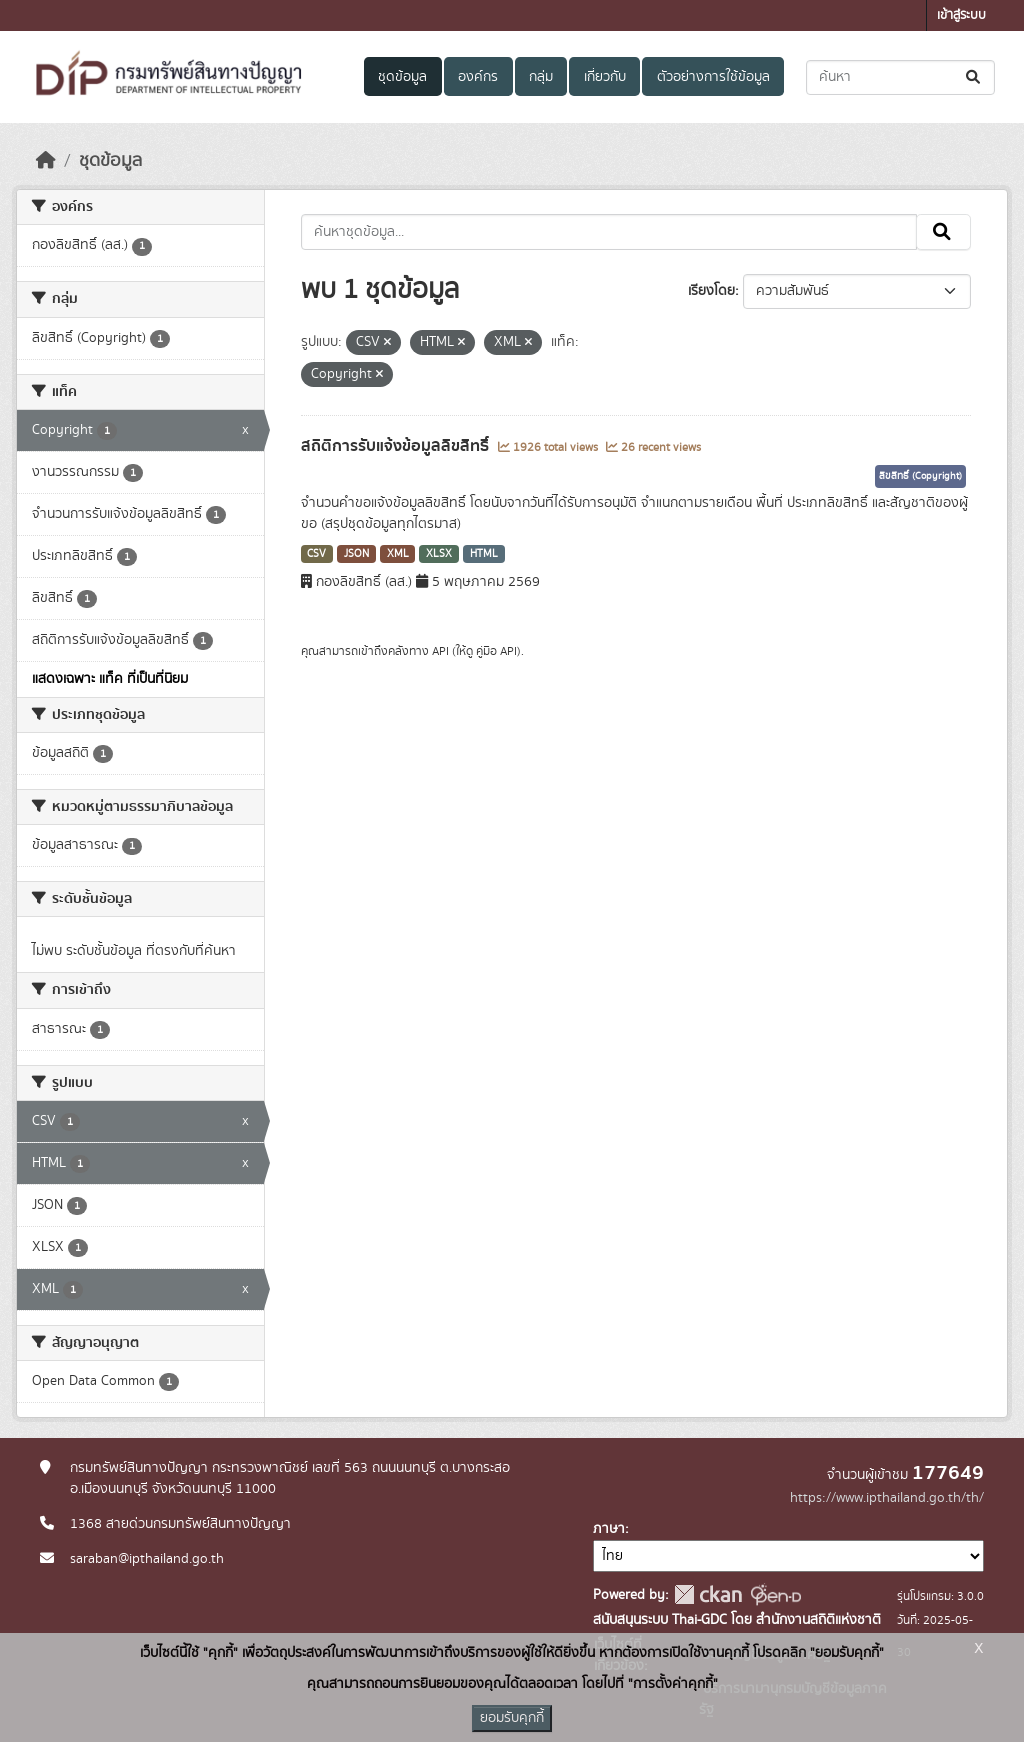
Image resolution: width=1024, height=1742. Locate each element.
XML (398, 554)
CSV (316, 554)
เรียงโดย (711, 291)
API (440, 651)
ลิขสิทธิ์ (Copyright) (920, 476)
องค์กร (478, 77)
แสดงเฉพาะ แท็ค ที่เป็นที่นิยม (110, 679)
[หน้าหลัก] (46, 161)
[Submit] (974, 77)
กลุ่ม (541, 77)
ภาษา (609, 1529)
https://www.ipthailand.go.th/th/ (887, 1498)
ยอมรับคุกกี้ (512, 1718)
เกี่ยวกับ (605, 77)
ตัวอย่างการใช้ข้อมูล (713, 77)
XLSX (439, 554)
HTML (484, 554)
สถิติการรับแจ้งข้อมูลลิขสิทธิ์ (397, 446)
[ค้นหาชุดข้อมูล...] (900, 77)
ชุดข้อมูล (402, 77)
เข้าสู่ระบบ (961, 15)
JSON (356, 554)
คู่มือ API (496, 651)
